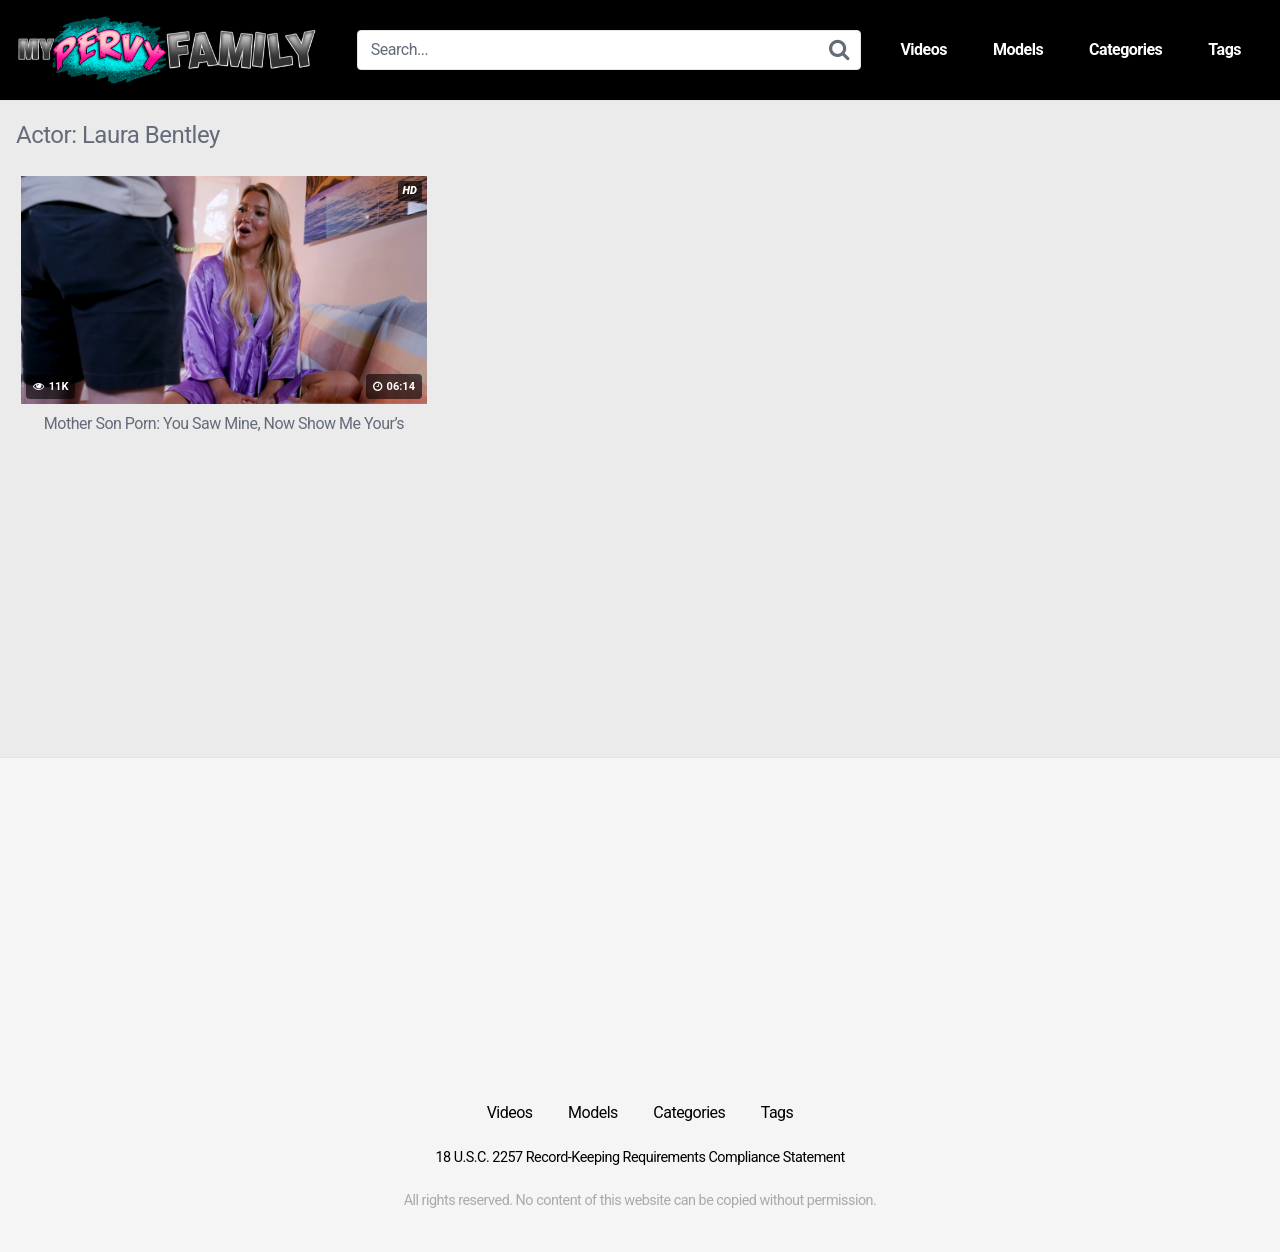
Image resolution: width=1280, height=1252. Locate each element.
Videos (923, 49)
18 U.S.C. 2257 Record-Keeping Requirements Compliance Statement (639, 1157)
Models (1018, 49)
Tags (1224, 49)
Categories (1125, 49)
